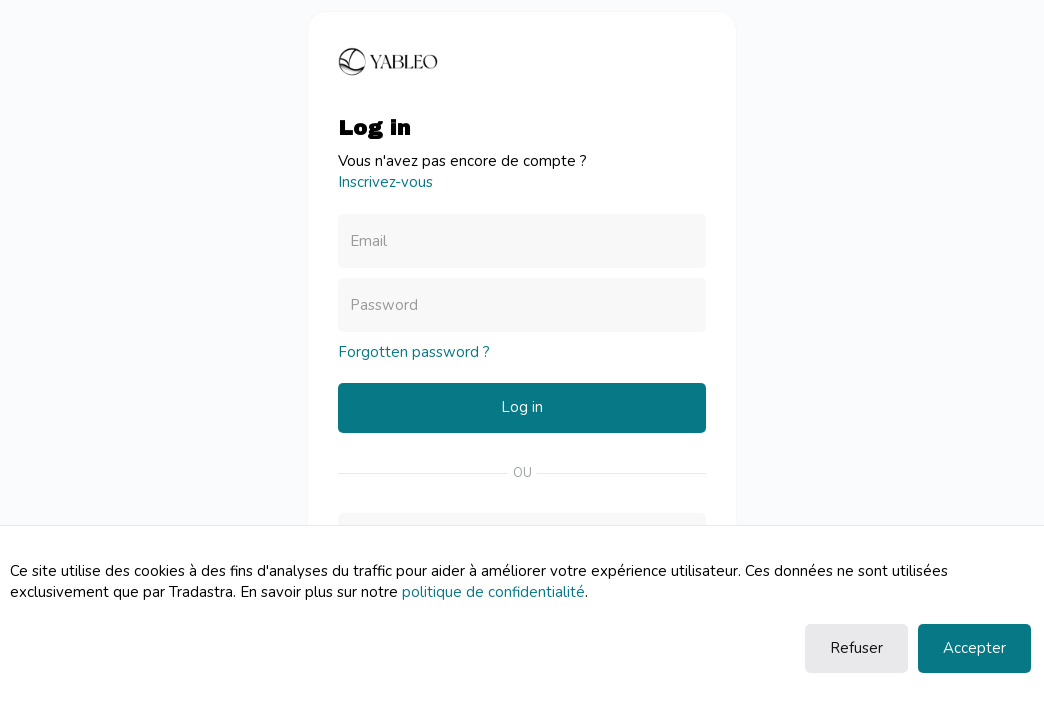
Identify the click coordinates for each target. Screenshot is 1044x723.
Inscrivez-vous (385, 182)
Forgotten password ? (414, 352)
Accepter (974, 648)
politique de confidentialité (493, 592)
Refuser (856, 648)
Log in (522, 407)
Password (384, 305)
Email (368, 241)
